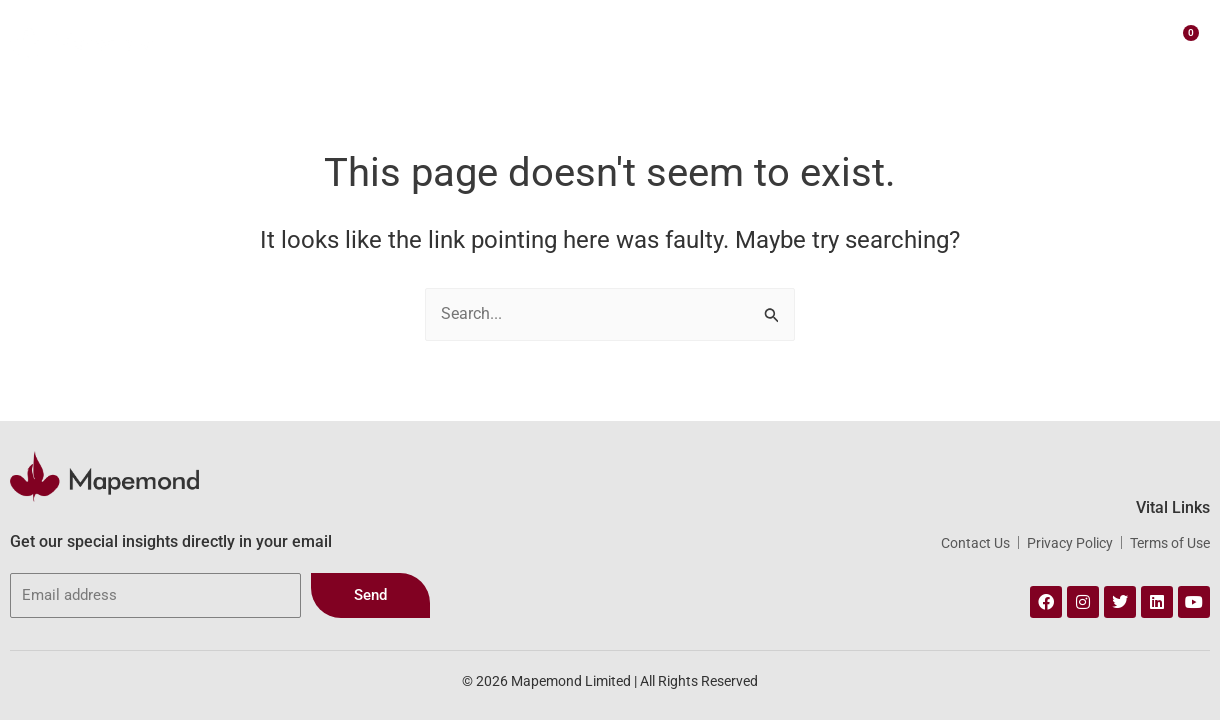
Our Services (581, 40)
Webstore (816, 40)
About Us (471, 39)
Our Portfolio (704, 39)
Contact (990, 39)
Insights (911, 39)
